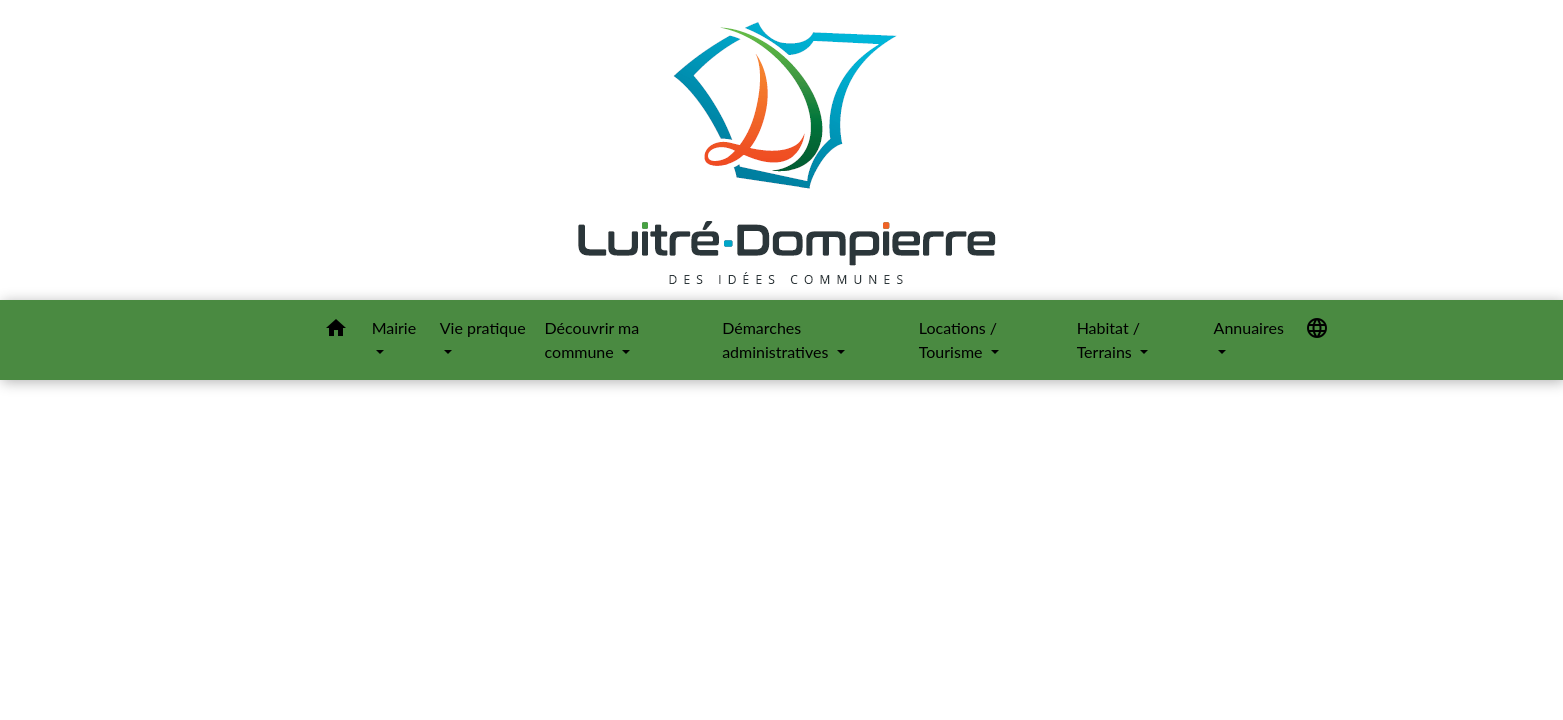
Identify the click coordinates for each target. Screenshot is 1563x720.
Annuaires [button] (1249, 327)
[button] (336, 331)
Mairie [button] (394, 327)
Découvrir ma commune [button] (592, 339)
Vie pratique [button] (483, 327)
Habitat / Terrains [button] (1108, 339)
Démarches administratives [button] (777, 339)
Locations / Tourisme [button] (958, 339)
